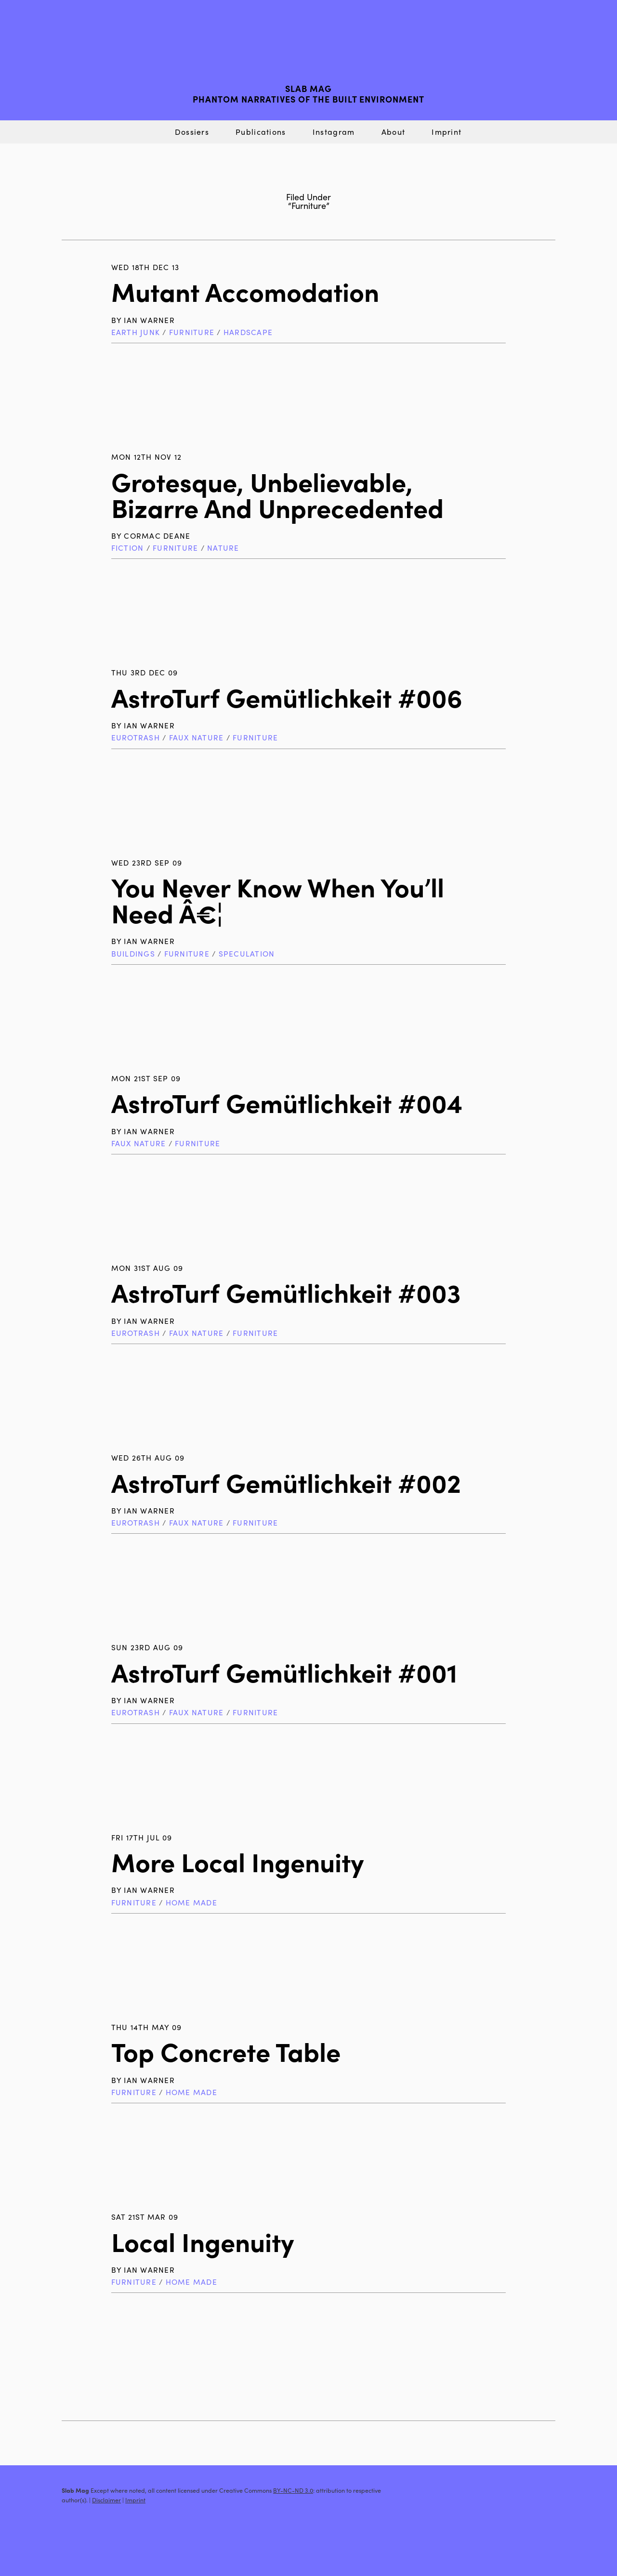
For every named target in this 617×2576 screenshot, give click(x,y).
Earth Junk (135, 331)
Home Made (191, 1902)
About (393, 131)
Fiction (127, 547)
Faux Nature (196, 737)
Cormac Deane (157, 535)
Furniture (191, 331)
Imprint (446, 131)
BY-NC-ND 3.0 (293, 2490)
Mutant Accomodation (245, 291)
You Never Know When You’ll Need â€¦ (277, 899)
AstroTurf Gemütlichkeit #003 (286, 1291)
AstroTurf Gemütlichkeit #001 (284, 1671)
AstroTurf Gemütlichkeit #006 (286, 696)
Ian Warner (149, 319)
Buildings (133, 953)
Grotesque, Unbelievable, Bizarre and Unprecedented (277, 494)
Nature (223, 547)
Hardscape (248, 331)
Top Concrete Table (226, 2051)
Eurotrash (135, 737)
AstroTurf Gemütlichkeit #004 (286, 1102)
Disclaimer (106, 2500)
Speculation (247, 953)
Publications (261, 131)
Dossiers (192, 131)
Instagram (334, 131)
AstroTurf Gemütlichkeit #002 (286, 1482)
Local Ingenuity (202, 2241)
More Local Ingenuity (237, 1861)
